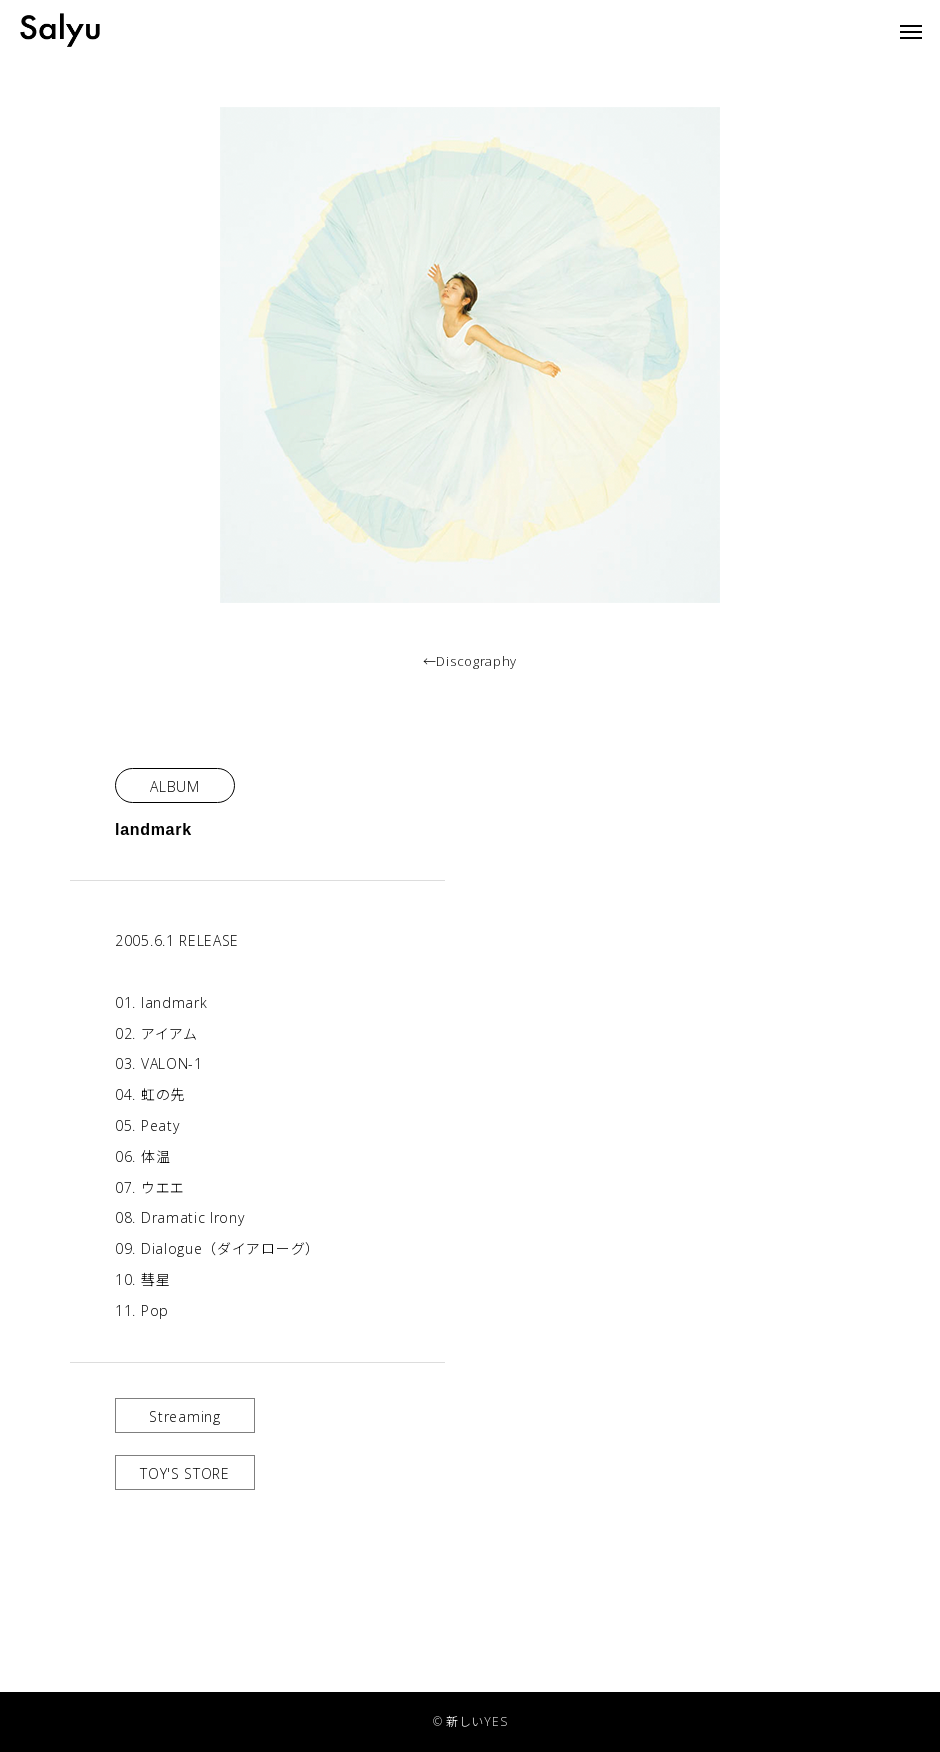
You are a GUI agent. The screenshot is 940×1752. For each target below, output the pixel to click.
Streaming (184, 1416)
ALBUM (175, 786)
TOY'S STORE (185, 1473)
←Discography (470, 661)
